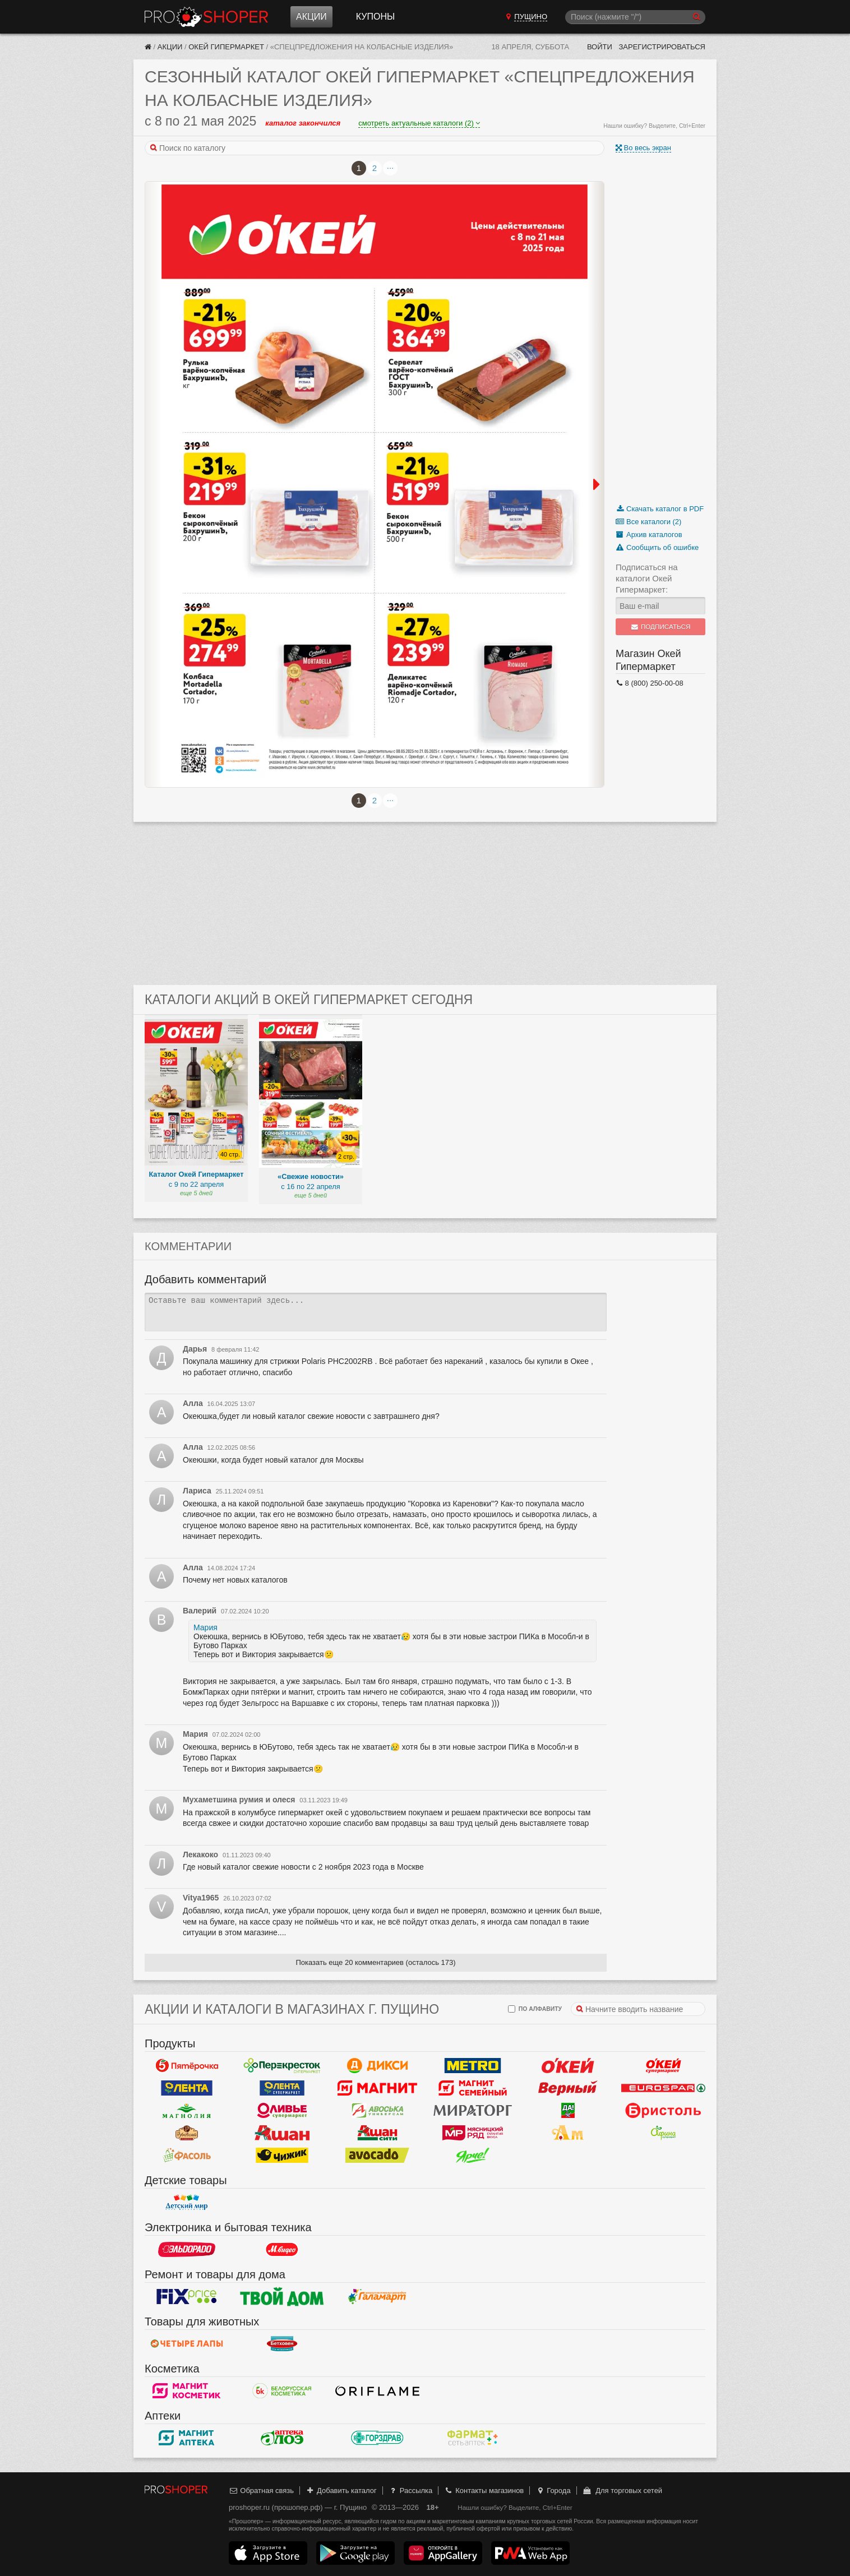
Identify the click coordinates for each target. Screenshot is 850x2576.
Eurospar (663, 2088)
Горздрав (377, 2438)
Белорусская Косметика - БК (282, 2391)
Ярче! (472, 2155)
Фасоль (186, 2155)
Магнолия (186, 2110)
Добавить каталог (341, 2490)
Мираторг (472, 2110)
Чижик (282, 2155)
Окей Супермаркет (663, 2066)
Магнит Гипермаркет (472, 2088)
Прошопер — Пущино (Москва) (206, 17)
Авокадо (377, 2155)
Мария (205, 1627)
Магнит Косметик (186, 2391)
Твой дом (282, 2297)
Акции (311, 16)
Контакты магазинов (484, 2490)
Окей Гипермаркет (226, 47)
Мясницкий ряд (472, 2133)
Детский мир (186, 2202)
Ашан (282, 2133)
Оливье (282, 2110)
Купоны (375, 16)
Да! (568, 2110)
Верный (568, 2088)
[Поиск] (635, 17)
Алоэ (282, 2438)
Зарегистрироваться (661, 47)
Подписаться (661, 627)
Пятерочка (186, 2066)
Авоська (377, 2110)
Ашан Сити (377, 2133)
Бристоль (663, 2110)
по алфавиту (535, 2009)
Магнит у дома (377, 2088)
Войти (599, 47)
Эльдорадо (186, 2250)
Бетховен (282, 2344)
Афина (663, 2133)
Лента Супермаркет (282, 2088)
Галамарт (377, 2297)
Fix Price (186, 2297)
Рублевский (186, 2133)
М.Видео (282, 2250)
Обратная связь (261, 2490)
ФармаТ (472, 2438)
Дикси (377, 2066)
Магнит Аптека (186, 2438)
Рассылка (410, 2490)
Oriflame (377, 2391)
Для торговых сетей (622, 2490)
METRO (472, 2066)
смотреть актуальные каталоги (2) (419, 123)
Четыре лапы (186, 2344)
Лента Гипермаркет (186, 2088)
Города (553, 2490)
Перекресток (282, 2066)
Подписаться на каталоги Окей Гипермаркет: (647, 578)
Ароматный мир (568, 2133)
